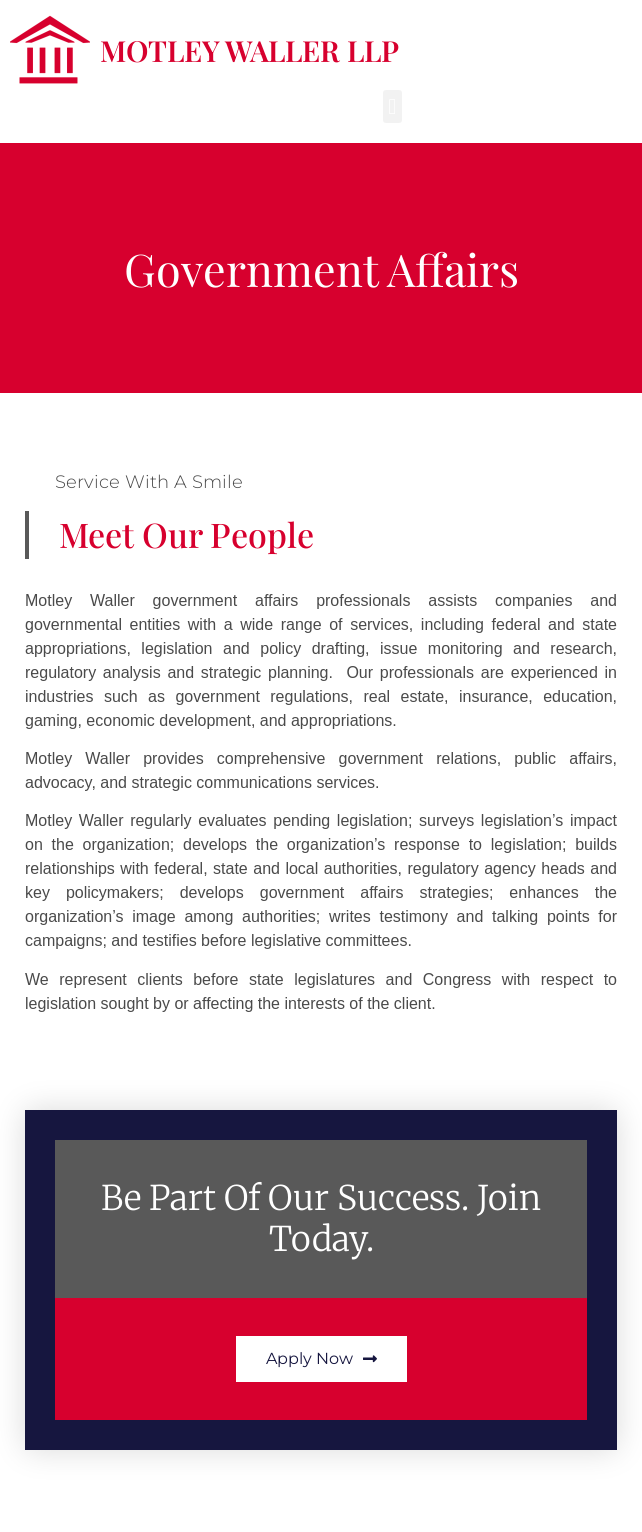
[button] (392, 106)
